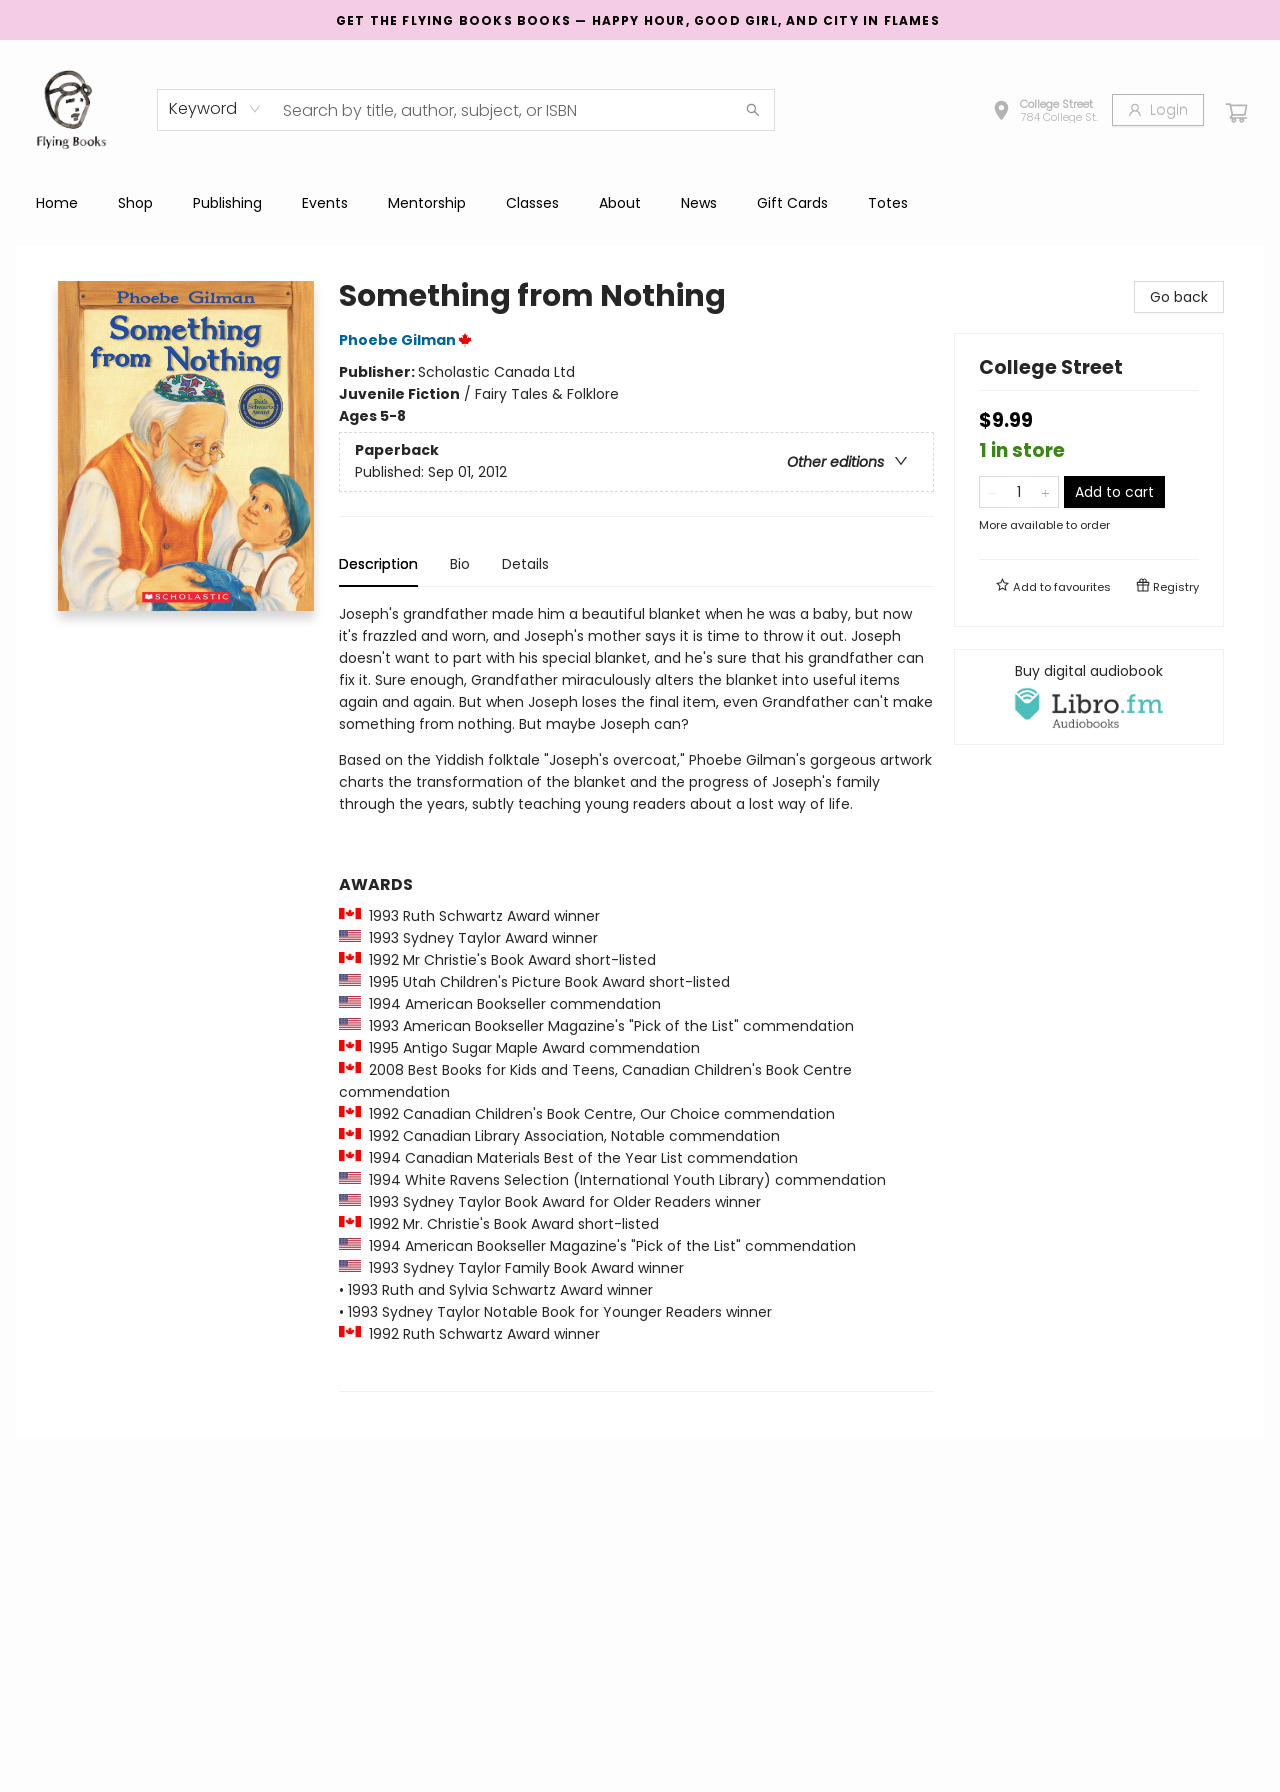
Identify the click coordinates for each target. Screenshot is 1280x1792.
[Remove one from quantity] (992, 492)
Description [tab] (378, 564)
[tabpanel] (636, 997)
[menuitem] (57, 203)
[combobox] (215, 109)
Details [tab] (525, 564)
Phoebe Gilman (408, 340)
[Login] (1158, 110)
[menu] (640, 203)
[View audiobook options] (1089, 697)
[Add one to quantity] (1045, 492)
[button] (1045, 113)
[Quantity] (1019, 492)
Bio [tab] (460, 564)
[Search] (753, 110)
